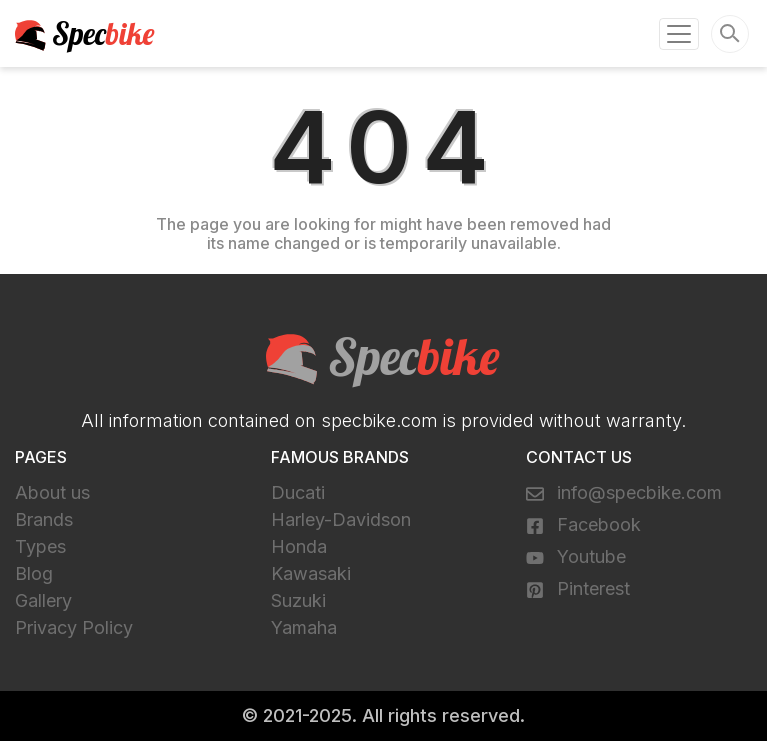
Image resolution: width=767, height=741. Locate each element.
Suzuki (298, 600)
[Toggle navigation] (679, 34)
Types (40, 546)
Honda (299, 546)
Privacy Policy (74, 627)
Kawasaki (311, 573)
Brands (44, 519)
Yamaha (304, 627)
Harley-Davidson (341, 519)
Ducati (298, 492)
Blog (34, 573)
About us (52, 492)
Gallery (43, 600)
